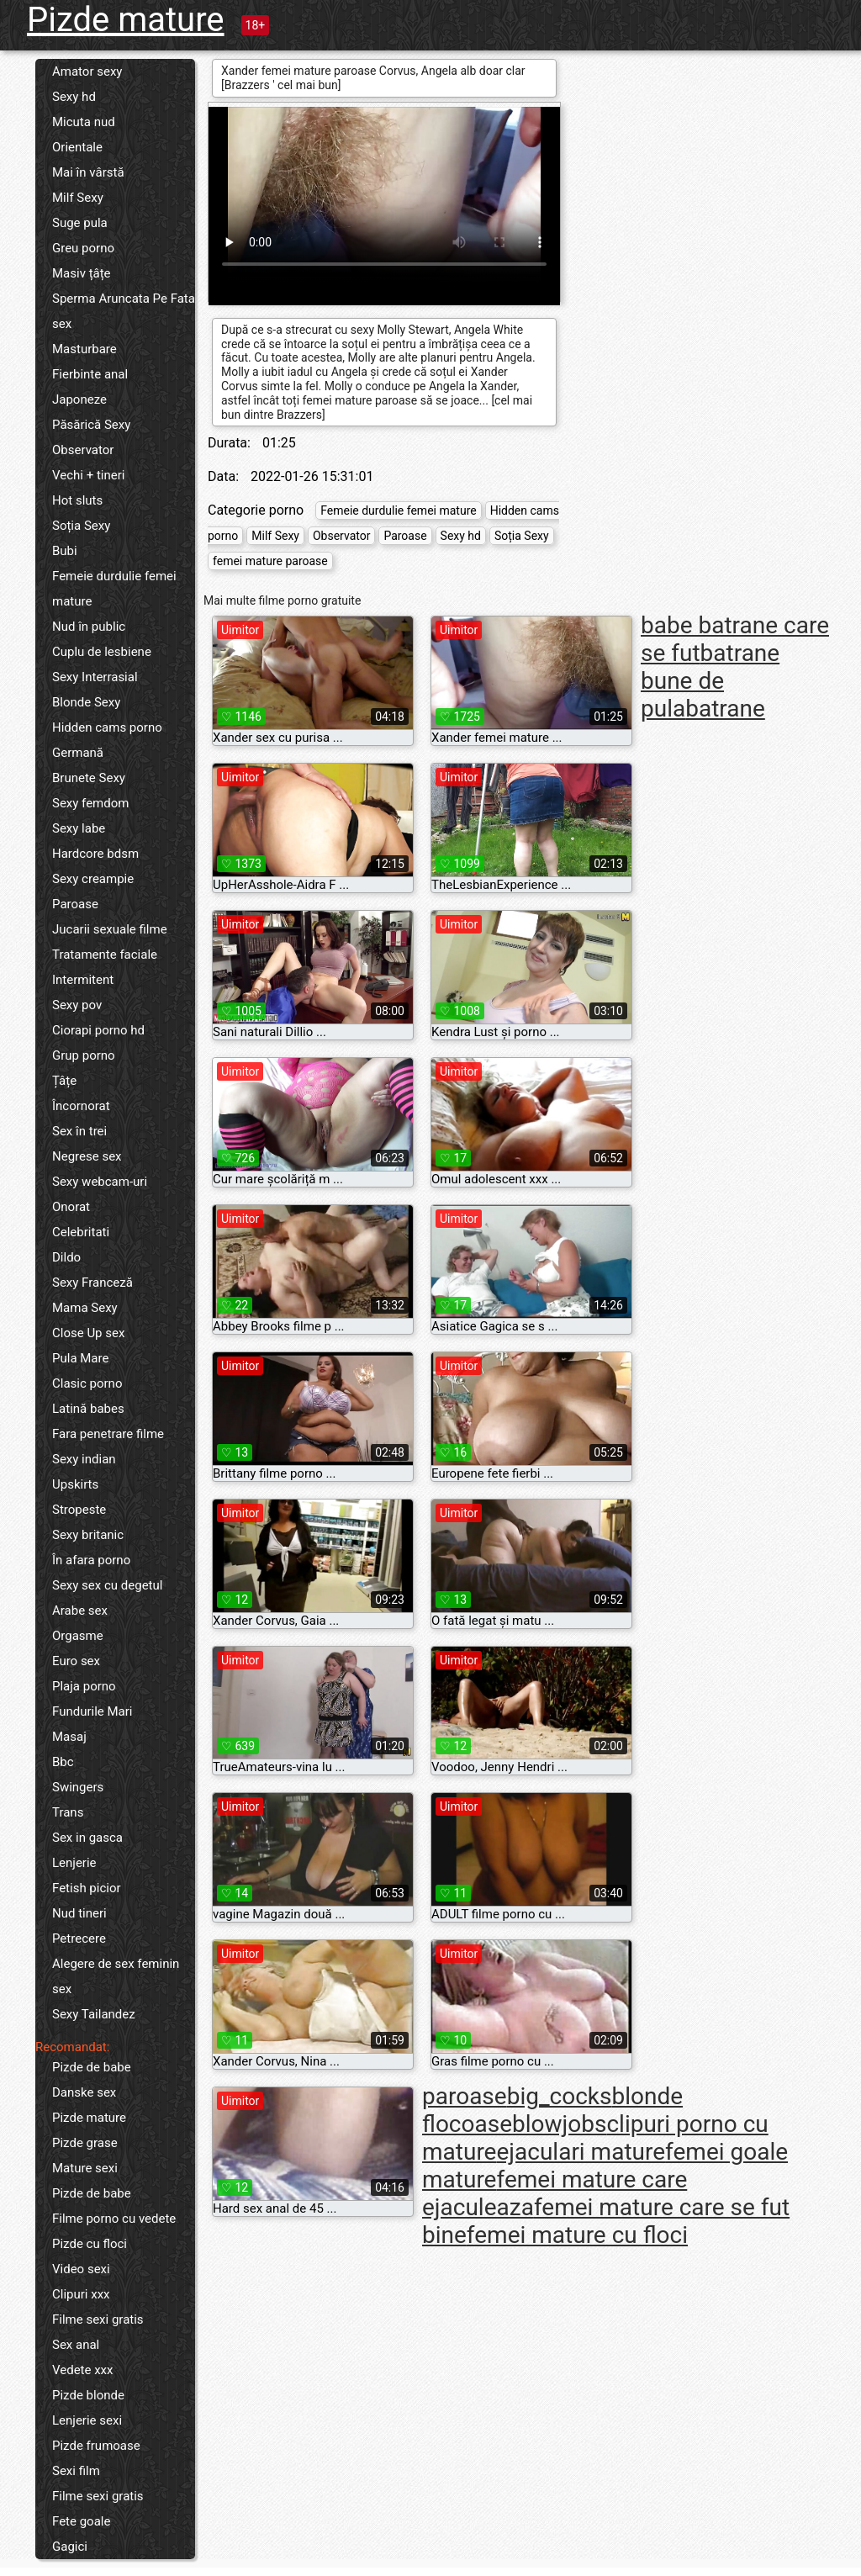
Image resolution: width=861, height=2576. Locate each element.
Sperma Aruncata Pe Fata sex (123, 311)
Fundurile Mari (92, 1711)
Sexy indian (84, 1459)
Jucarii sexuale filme (109, 929)
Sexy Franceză (92, 1282)
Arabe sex (80, 1610)
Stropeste (79, 1509)
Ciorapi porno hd (98, 1030)
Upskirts (75, 1484)
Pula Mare (80, 1358)
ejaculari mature (580, 2152)
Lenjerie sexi (87, 2420)
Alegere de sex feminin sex (115, 1976)
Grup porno (83, 1055)
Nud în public (88, 626)
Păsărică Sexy (91, 424)
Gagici (69, 2546)
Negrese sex (87, 1156)
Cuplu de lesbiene (101, 651)
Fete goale (81, 2521)
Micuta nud (83, 122)
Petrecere (79, 1938)
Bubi (64, 550)
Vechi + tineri (88, 475)
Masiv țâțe (81, 273)
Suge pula (80, 222)
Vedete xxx (83, 2370)
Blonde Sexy (86, 702)
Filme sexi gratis (98, 2319)
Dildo (66, 1257)
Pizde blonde (88, 2395)
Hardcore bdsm (95, 853)
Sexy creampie (93, 878)
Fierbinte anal (90, 374)
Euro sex (76, 1661)
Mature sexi (85, 2168)
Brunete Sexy (88, 777)
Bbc (63, 1761)
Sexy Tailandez (93, 2014)
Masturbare (84, 349)
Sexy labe (78, 828)
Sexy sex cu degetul (107, 1585)
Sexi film (76, 2470)
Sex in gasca (87, 1837)
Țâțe (64, 1080)
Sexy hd (74, 96)
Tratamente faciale (104, 954)
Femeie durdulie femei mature (114, 589)
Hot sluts (77, 500)
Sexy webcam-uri (99, 1181)
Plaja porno (84, 1686)
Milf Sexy (77, 197)
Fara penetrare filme (108, 1433)
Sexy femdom (90, 803)
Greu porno (83, 248)
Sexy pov (77, 1005)
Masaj (69, 1736)
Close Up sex (88, 1333)
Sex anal (75, 2344)
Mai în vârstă (88, 172)
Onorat (71, 1206)
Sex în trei (79, 1131)
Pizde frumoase (96, 2445)
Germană (77, 752)
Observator (83, 450)
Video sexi (81, 2269)
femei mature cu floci (577, 2235)
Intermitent (83, 979)
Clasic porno (87, 1383)
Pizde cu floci (89, 2243)
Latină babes (88, 1408)
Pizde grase (85, 2142)
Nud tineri (79, 1913)
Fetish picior (86, 1888)
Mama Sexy (85, 1307)
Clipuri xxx (81, 2294)
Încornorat (81, 1105)
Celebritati (80, 1232)
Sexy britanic (88, 1534)
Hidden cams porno (107, 727)
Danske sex (84, 2092)
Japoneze (79, 399)
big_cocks (559, 2096)
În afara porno (91, 1560)
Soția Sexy (81, 525)
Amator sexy (87, 71)
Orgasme (77, 1635)
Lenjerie (74, 1862)
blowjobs (559, 2124)
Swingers (77, 1787)
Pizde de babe (91, 2067)
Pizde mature (125, 20)
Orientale (77, 147)
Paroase (75, 904)
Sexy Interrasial (95, 677)
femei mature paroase (270, 561)
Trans (67, 1812)
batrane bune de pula (710, 680)
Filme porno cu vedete (114, 2218)
